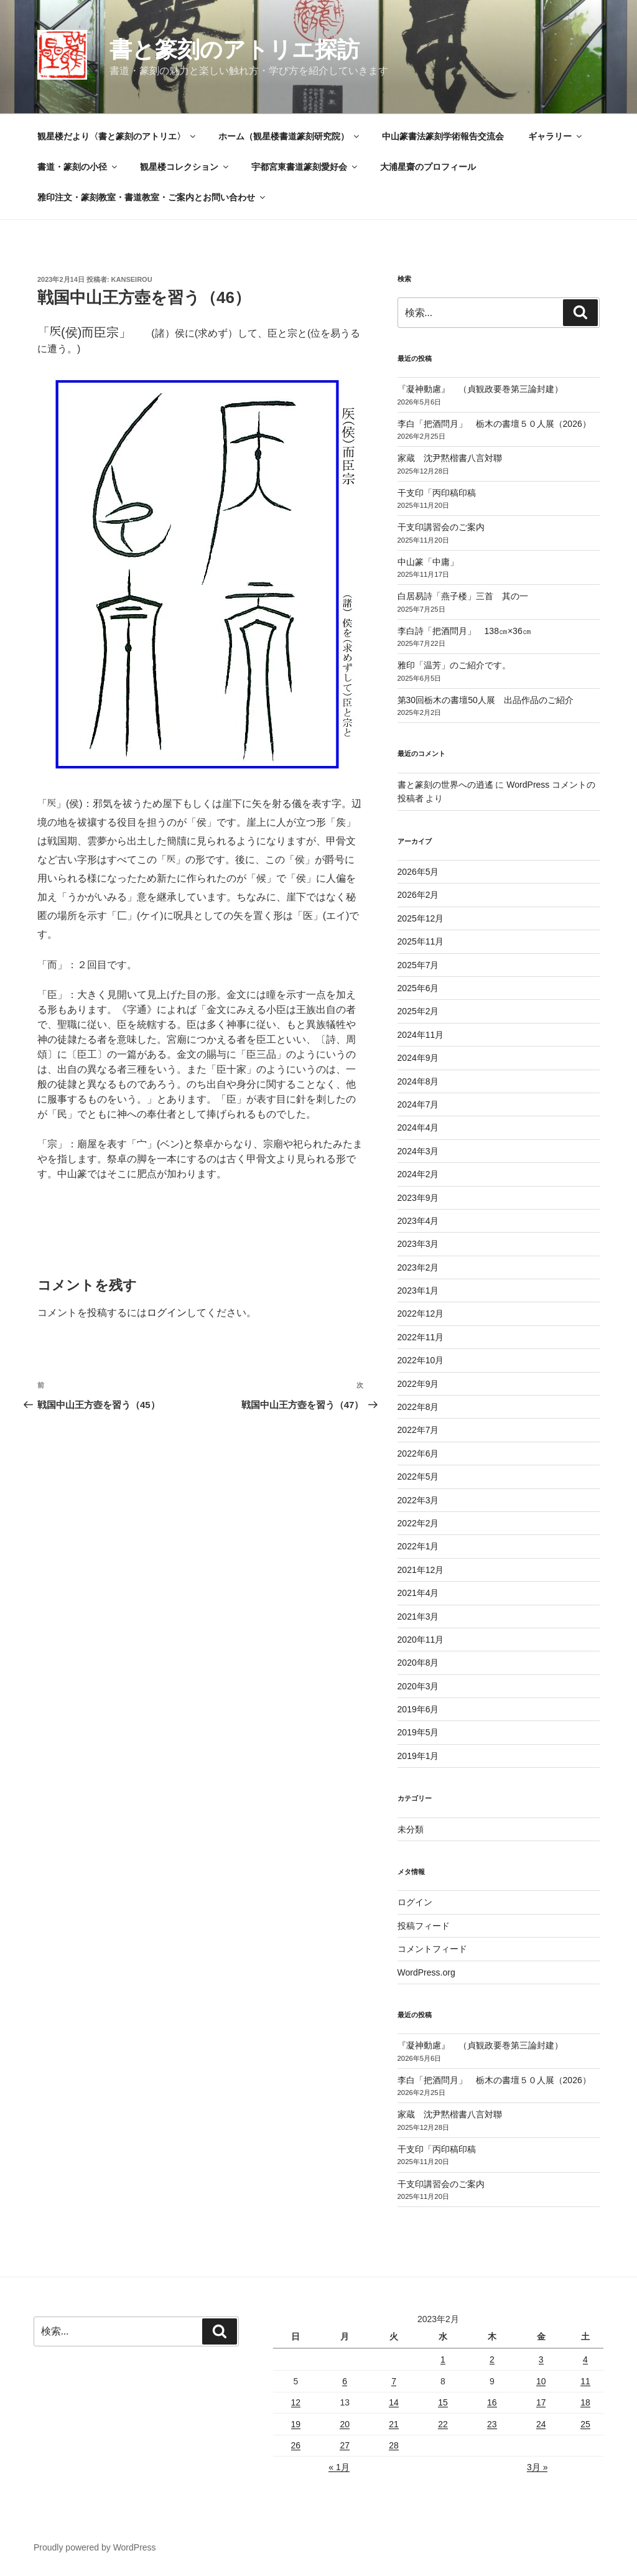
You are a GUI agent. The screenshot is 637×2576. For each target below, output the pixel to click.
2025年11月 (421, 941)
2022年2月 (418, 1523)
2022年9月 (418, 1384)
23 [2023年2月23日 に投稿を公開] (492, 2424)
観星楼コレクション (185, 167)
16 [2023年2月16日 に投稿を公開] (492, 2402)
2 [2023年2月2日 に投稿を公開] (492, 2359)
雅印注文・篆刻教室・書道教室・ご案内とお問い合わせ (152, 197)
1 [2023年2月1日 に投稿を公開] (442, 2359)
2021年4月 (418, 1593)
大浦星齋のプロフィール (428, 167)
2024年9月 (418, 1058)
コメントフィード (432, 1949)
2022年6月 (418, 1453)
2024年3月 (418, 1151)
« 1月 (338, 2467)
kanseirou (131, 279)
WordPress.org (426, 1972)
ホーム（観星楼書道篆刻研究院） (289, 136)
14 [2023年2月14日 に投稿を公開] (394, 2402)
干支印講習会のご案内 (441, 527)
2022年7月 (418, 1430)
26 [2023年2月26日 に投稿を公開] (296, 2445)
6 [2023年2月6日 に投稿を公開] (344, 2381)
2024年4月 (418, 1127)
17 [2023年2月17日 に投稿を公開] (541, 2402)
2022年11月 (421, 1337)
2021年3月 (418, 1617)
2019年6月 (418, 1709)
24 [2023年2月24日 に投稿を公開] (541, 2424)
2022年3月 (418, 1500)
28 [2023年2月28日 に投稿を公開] (394, 2445)
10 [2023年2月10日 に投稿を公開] (541, 2381)
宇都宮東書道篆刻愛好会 (305, 167)
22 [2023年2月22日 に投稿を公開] (443, 2424)
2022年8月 (418, 1407)
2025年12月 (421, 918)
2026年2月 (418, 895)
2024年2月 (418, 1174)
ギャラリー (556, 136)
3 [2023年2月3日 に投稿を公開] (541, 2359)
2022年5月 (418, 1477)
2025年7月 (418, 965)
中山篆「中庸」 (445, 562)
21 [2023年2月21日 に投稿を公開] (394, 2424)
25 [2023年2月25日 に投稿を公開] (585, 2424)
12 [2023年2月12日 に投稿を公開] (296, 2402)
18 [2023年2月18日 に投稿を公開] (585, 2402)
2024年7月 (418, 1104)
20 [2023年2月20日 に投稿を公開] (345, 2424)
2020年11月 (421, 1640)
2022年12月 (421, 1313)
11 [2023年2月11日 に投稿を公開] (585, 2381)
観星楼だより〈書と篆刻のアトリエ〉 (117, 136)
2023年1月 (418, 1290)
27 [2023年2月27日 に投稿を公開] (345, 2445)
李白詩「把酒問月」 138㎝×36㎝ (464, 631)
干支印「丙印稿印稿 (437, 493)
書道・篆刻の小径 (78, 167)
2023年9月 (418, 1198)
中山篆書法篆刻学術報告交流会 (443, 136)
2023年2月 (418, 1267)
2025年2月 (418, 1011)
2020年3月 (418, 1686)
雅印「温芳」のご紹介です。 (454, 665)
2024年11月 (421, 1035)
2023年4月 (418, 1221)
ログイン (167, 1312)
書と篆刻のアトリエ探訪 (234, 49)
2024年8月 (418, 1081)
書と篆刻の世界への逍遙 (445, 785)
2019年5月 (418, 1732)
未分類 (411, 1829)
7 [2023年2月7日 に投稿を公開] (393, 2381)
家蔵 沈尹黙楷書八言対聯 (450, 458)
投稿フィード (424, 1926)
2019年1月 (418, 1756)
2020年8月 (418, 1663)
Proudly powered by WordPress (95, 2547)
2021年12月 (421, 1570)
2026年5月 (418, 872)
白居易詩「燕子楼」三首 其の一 (467, 596)
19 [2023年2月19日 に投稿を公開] (296, 2424)
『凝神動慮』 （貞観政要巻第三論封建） (480, 389)
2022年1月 (418, 1546)
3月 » (537, 2467)
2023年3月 (418, 1244)
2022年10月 (421, 1360)
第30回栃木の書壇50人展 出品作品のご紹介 (486, 700)
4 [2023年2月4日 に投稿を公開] (585, 2359)
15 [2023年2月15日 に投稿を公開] (443, 2402)
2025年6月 (418, 988)
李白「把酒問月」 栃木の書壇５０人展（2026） (494, 424)
